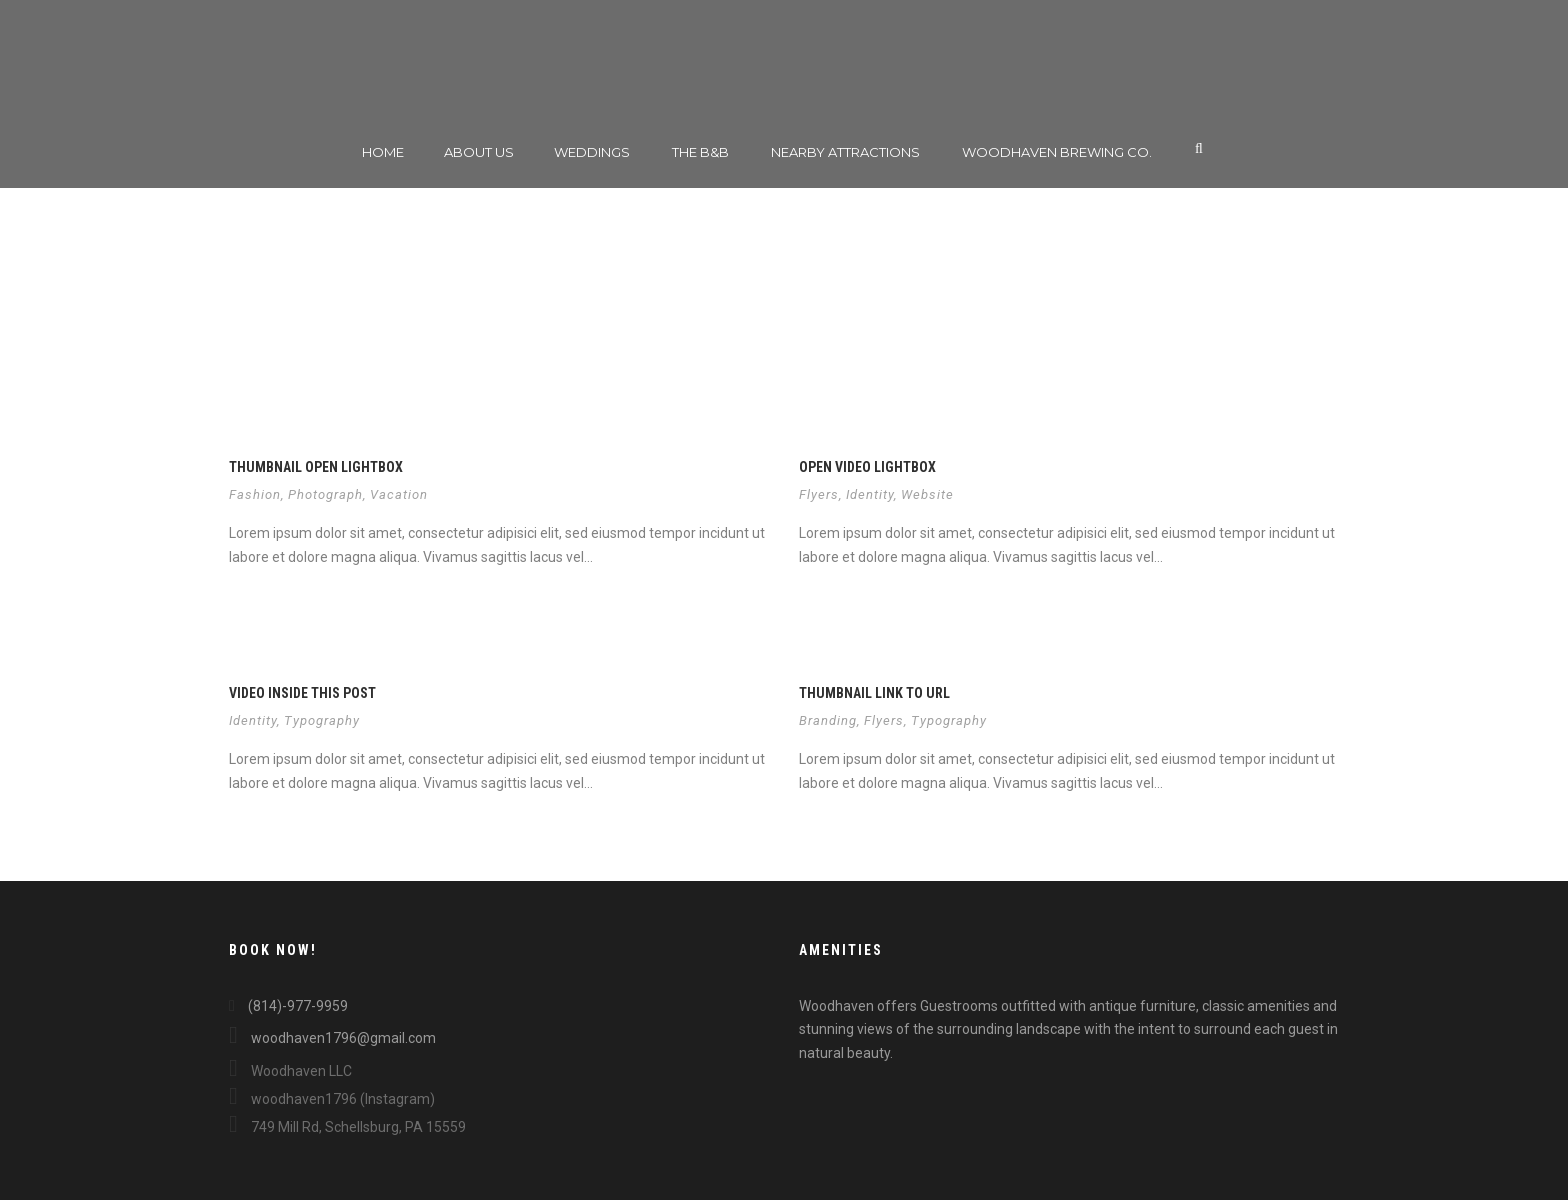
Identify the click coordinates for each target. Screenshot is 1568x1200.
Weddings (592, 152)
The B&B (700, 152)
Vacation (399, 494)
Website (927, 494)
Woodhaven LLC (290, 1071)
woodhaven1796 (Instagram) (332, 1099)
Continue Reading (296, 598)
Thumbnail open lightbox (316, 467)
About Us (479, 152)
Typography (322, 720)
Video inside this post (302, 693)
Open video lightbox (867, 467)
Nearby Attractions (845, 152)
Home (383, 152)
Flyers (819, 494)
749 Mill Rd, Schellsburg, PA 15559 (347, 1127)
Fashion (255, 494)
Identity (870, 494)
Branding (828, 720)
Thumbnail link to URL (874, 693)
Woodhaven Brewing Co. (1057, 152)
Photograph (325, 494)
